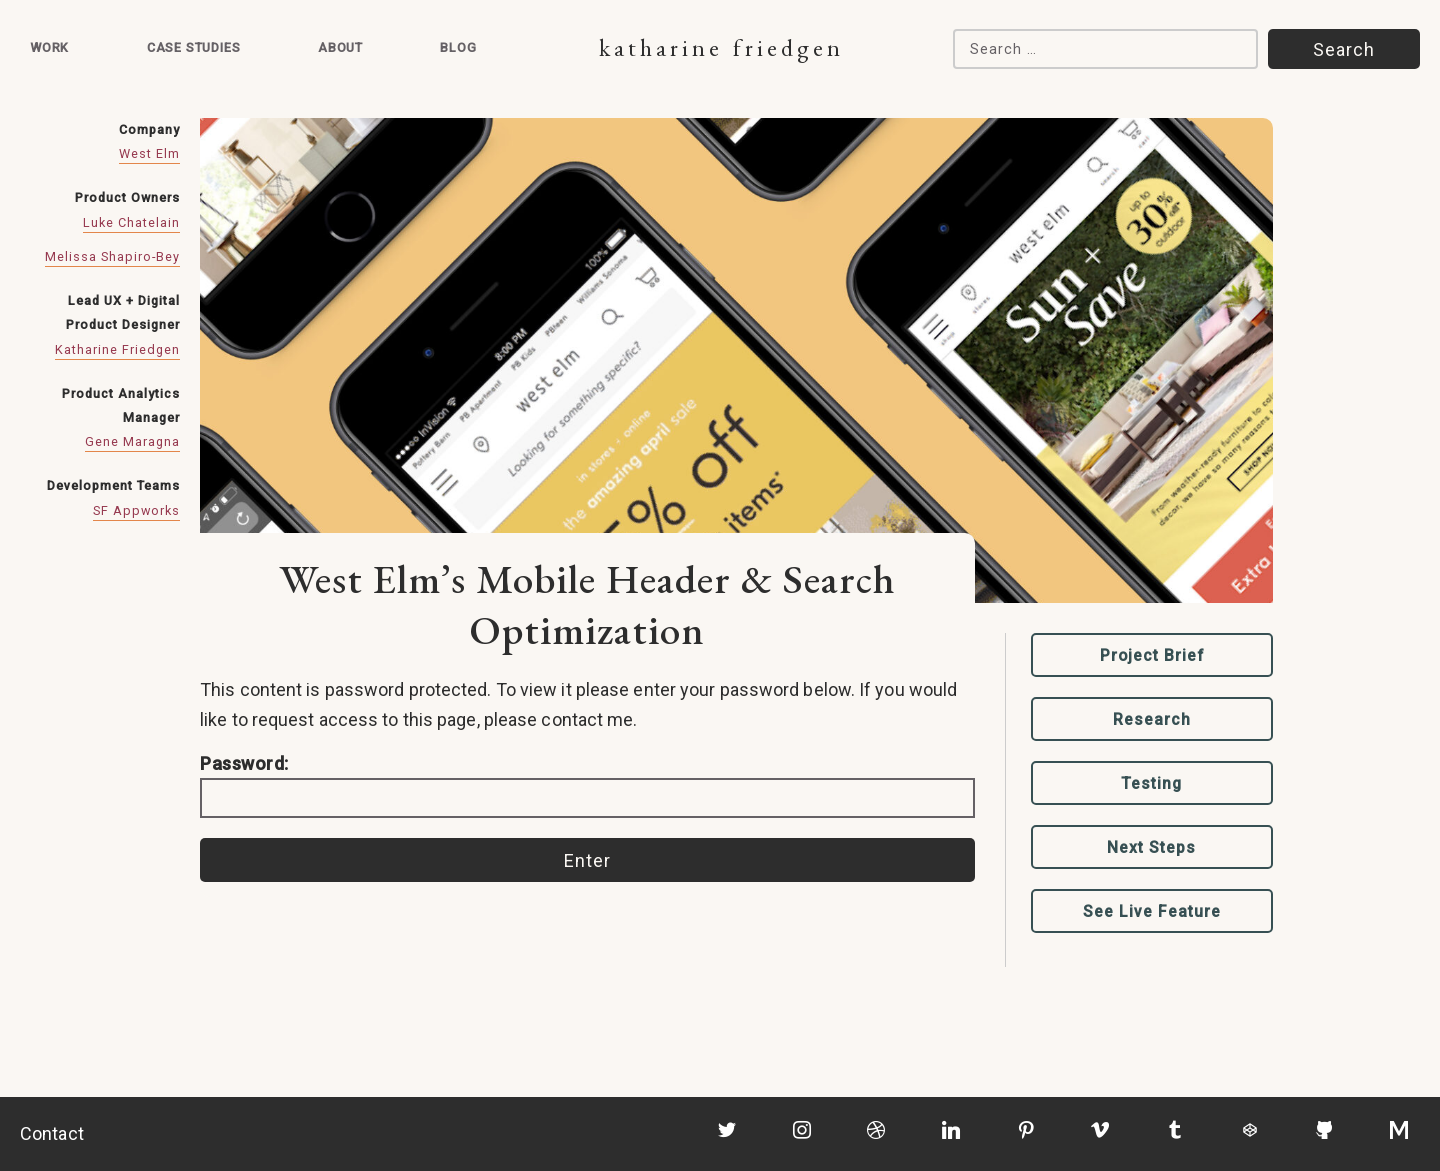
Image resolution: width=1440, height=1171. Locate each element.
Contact (52, 1133)
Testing (1152, 783)
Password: (587, 785)
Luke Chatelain (131, 222)
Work (49, 47)
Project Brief (1152, 655)
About (340, 47)
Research (1152, 719)
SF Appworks (136, 510)
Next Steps (1151, 847)
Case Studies (194, 47)
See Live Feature (1152, 911)
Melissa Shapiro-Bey (112, 256)
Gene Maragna (132, 441)
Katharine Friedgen (721, 47)
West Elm (149, 153)
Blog (458, 47)
